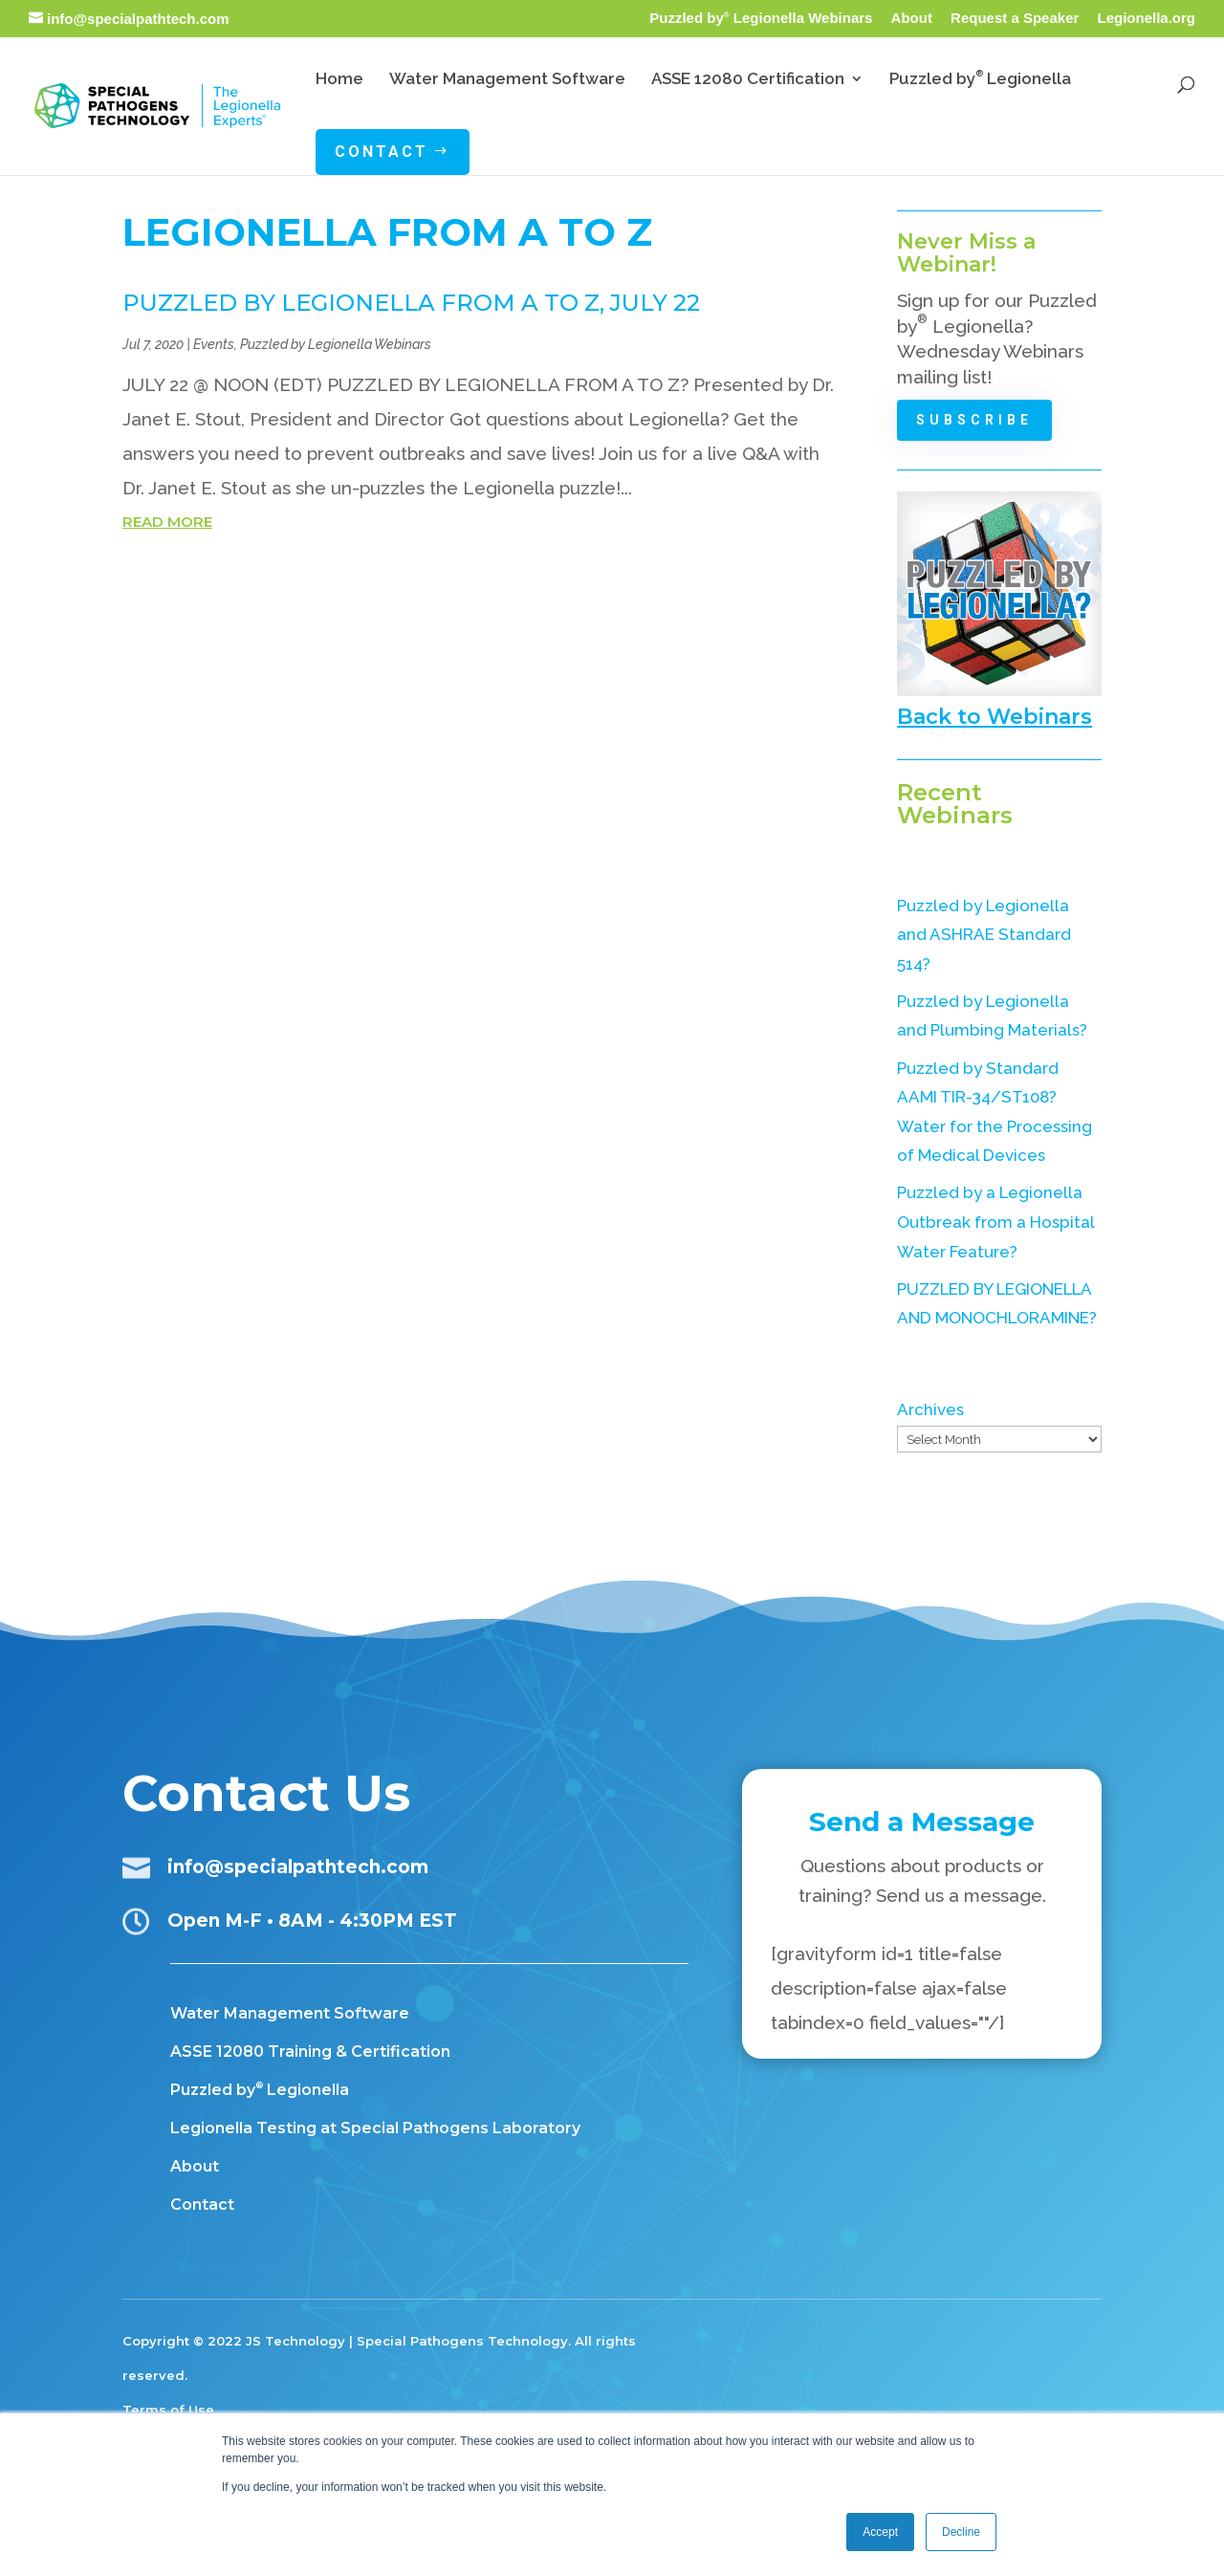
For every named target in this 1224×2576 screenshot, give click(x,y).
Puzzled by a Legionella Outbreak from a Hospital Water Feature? (995, 1221)
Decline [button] (961, 2532)
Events (213, 344)
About (911, 18)
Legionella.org (1146, 18)
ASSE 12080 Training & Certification (310, 2051)
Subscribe (975, 419)
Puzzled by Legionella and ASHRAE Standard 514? (984, 934)
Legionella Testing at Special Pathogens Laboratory (375, 2128)
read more (167, 522)
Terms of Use (168, 2409)
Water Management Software (289, 2013)
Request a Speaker (1015, 18)
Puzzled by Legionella (259, 2090)
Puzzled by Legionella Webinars (760, 18)
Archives (930, 1409)
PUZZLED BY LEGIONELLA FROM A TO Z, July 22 (411, 303)
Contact (202, 2204)
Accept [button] (880, 2532)
